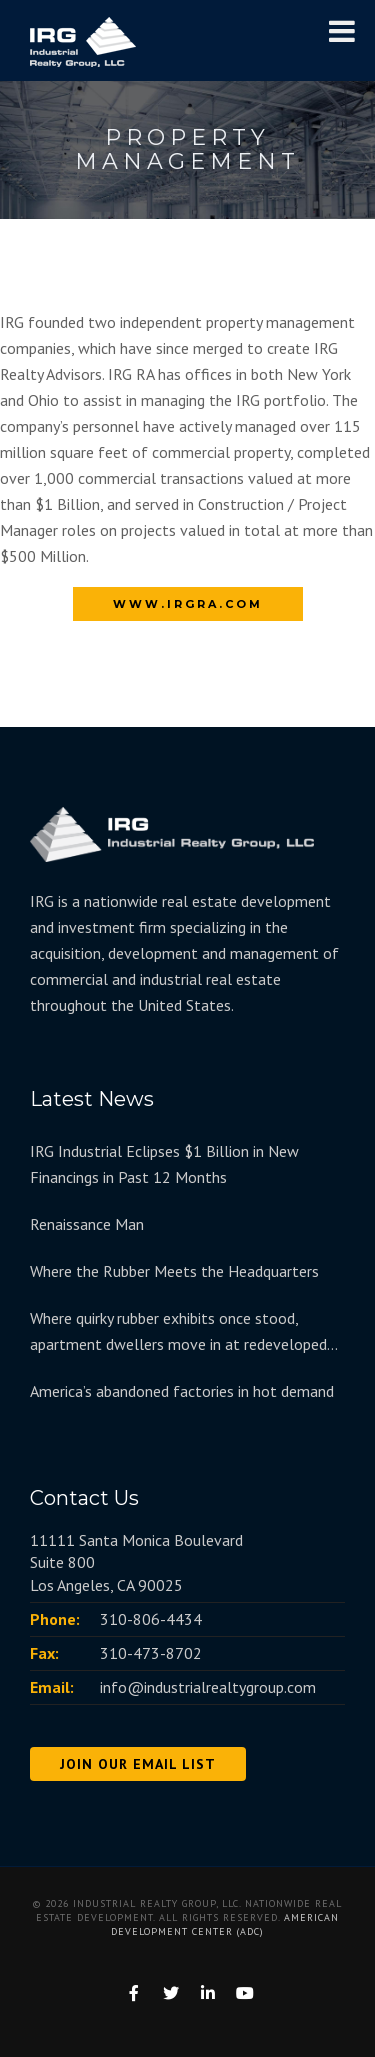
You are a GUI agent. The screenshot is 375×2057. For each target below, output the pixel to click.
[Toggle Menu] (342, 31)
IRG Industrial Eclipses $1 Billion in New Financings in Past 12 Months (164, 1164)
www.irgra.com (188, 604)
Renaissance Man (87, 1224)
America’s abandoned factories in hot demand (182, 1391)
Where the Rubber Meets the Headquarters (174, 1271)
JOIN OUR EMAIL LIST (138, 1764)
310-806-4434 (151, 1619)
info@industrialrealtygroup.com (208, 1687)
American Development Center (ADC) (225, 1924)
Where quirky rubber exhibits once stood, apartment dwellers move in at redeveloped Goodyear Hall (178, 1332)
